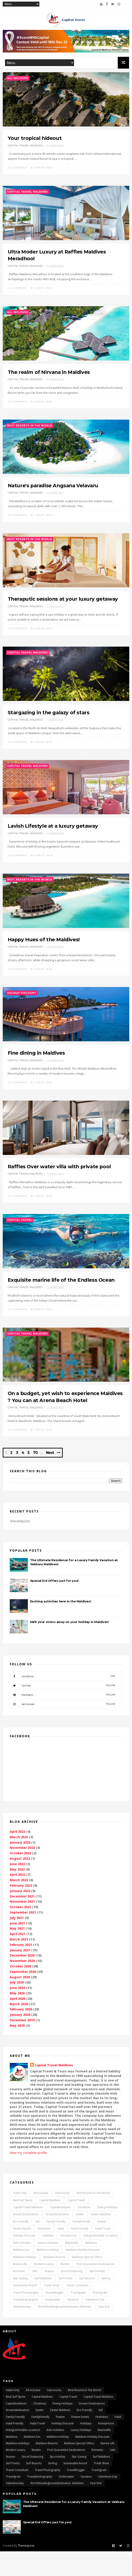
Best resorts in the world (29, 431)
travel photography (25, 2317)
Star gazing (20, 2303)
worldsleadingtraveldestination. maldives (64, 2331)
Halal (60, 2253)
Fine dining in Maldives (37, 1072)
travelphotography (25, 2324)
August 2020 (20, 2002)
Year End (104, 2331)
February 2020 (21, 2034)
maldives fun (21, 2275)
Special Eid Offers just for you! (54, 1605)
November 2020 (22, 1985)
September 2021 (23, 1937)
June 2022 (17, 1888)
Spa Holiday (97, 2296)
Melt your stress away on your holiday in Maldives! (69, 1646)
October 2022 (20, 1878)
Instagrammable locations (101, 2260)
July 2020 (17, 2007)
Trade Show (51, 2310)
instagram (62, 1728)
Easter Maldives (101, 2239)
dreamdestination (57, 2239)
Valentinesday (22, 2331)
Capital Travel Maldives (27, 194)
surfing (106, 2303)
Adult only (19, 2218)
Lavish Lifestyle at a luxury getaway (54, 841)
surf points (65, 2303)
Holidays (47, 2260)
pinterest (62, 1719)
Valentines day (95, 2324)
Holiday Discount (21, 1009)
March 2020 (19, 2028)
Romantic (19, 2296)
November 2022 (22, 1872)
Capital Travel (19, 1240)
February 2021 (21, 1969)
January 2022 (20, 1915)
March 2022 (19, 1905)
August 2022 (20, 1883)
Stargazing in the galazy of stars (49, 725)
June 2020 (17, 2012)
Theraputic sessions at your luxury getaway (64, 610)
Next (50, 1477)
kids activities (22, 2267)
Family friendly (55, 2246)
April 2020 (17, 2023)
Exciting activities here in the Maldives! (60, 1626)
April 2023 (17, 1856)
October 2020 (20, 1991)
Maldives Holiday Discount (83, 2275)
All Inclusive (17, 78)
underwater (52, 2324)
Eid (37, 2246)
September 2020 (23, 1996)
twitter (62, 1710)
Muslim (65, 2289)
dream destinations (26, 2239)
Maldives (91, 2267)
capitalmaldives (60, 2232)
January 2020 (20, 2039)
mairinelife (71, 2267)
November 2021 (22, 1926)
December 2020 (22, 1980)
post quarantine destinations (95, 2289)
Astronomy (62, 2218)
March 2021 (19, 1964)
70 (35, 1477)
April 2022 (17, 1899)
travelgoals (78, 2317)
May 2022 (17, 1894)
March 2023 (19, 1861)
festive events (22, 2253)
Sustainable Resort (25, 2310)
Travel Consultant (77, 2310)
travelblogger (55, 2317)
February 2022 (21, 1910)
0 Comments (17, 170)
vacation (73, 2324)
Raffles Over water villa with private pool (60, 1187)
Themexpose (26, 2570)
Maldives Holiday (48, 2275)
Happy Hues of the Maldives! (44, 956)
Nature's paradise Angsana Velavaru (54, 494)
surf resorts (87, 2303)
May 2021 (17, 1953)
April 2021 (17, 1959)
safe (35, 2296)
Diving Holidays (107, 2232)
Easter (80, 2239)
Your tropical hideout (35, 141)
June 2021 (17, 1948)
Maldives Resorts (54, 2282)
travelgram (100, 2317)
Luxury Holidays (48, 2267)
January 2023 (20, 1867)
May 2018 (17, 2050)
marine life (20, 2289)
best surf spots (22, 2225)
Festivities (44, 2253)
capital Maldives (49, 2225)
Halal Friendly (79, 2253)
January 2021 (20, 1975)
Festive (101, 2246)
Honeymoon (68, 2260)
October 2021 (20, 1932)
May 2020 (17, 2018)
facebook (62, 1701)
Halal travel (102, 2253)
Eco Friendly (21, 2246)
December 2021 (22, 1921)
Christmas (83, 2232)
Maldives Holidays (24, 2282)
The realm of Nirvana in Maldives (50, 378)
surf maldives (43, 2303)
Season (49, 2296)
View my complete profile (28, 2177)
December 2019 (22, 2045)
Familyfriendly (81, 2246)
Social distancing (71, 2296)
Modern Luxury (43, 2289)
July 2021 (17, 1942)
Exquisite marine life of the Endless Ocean (62, 1303)
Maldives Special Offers (87, 2282)
